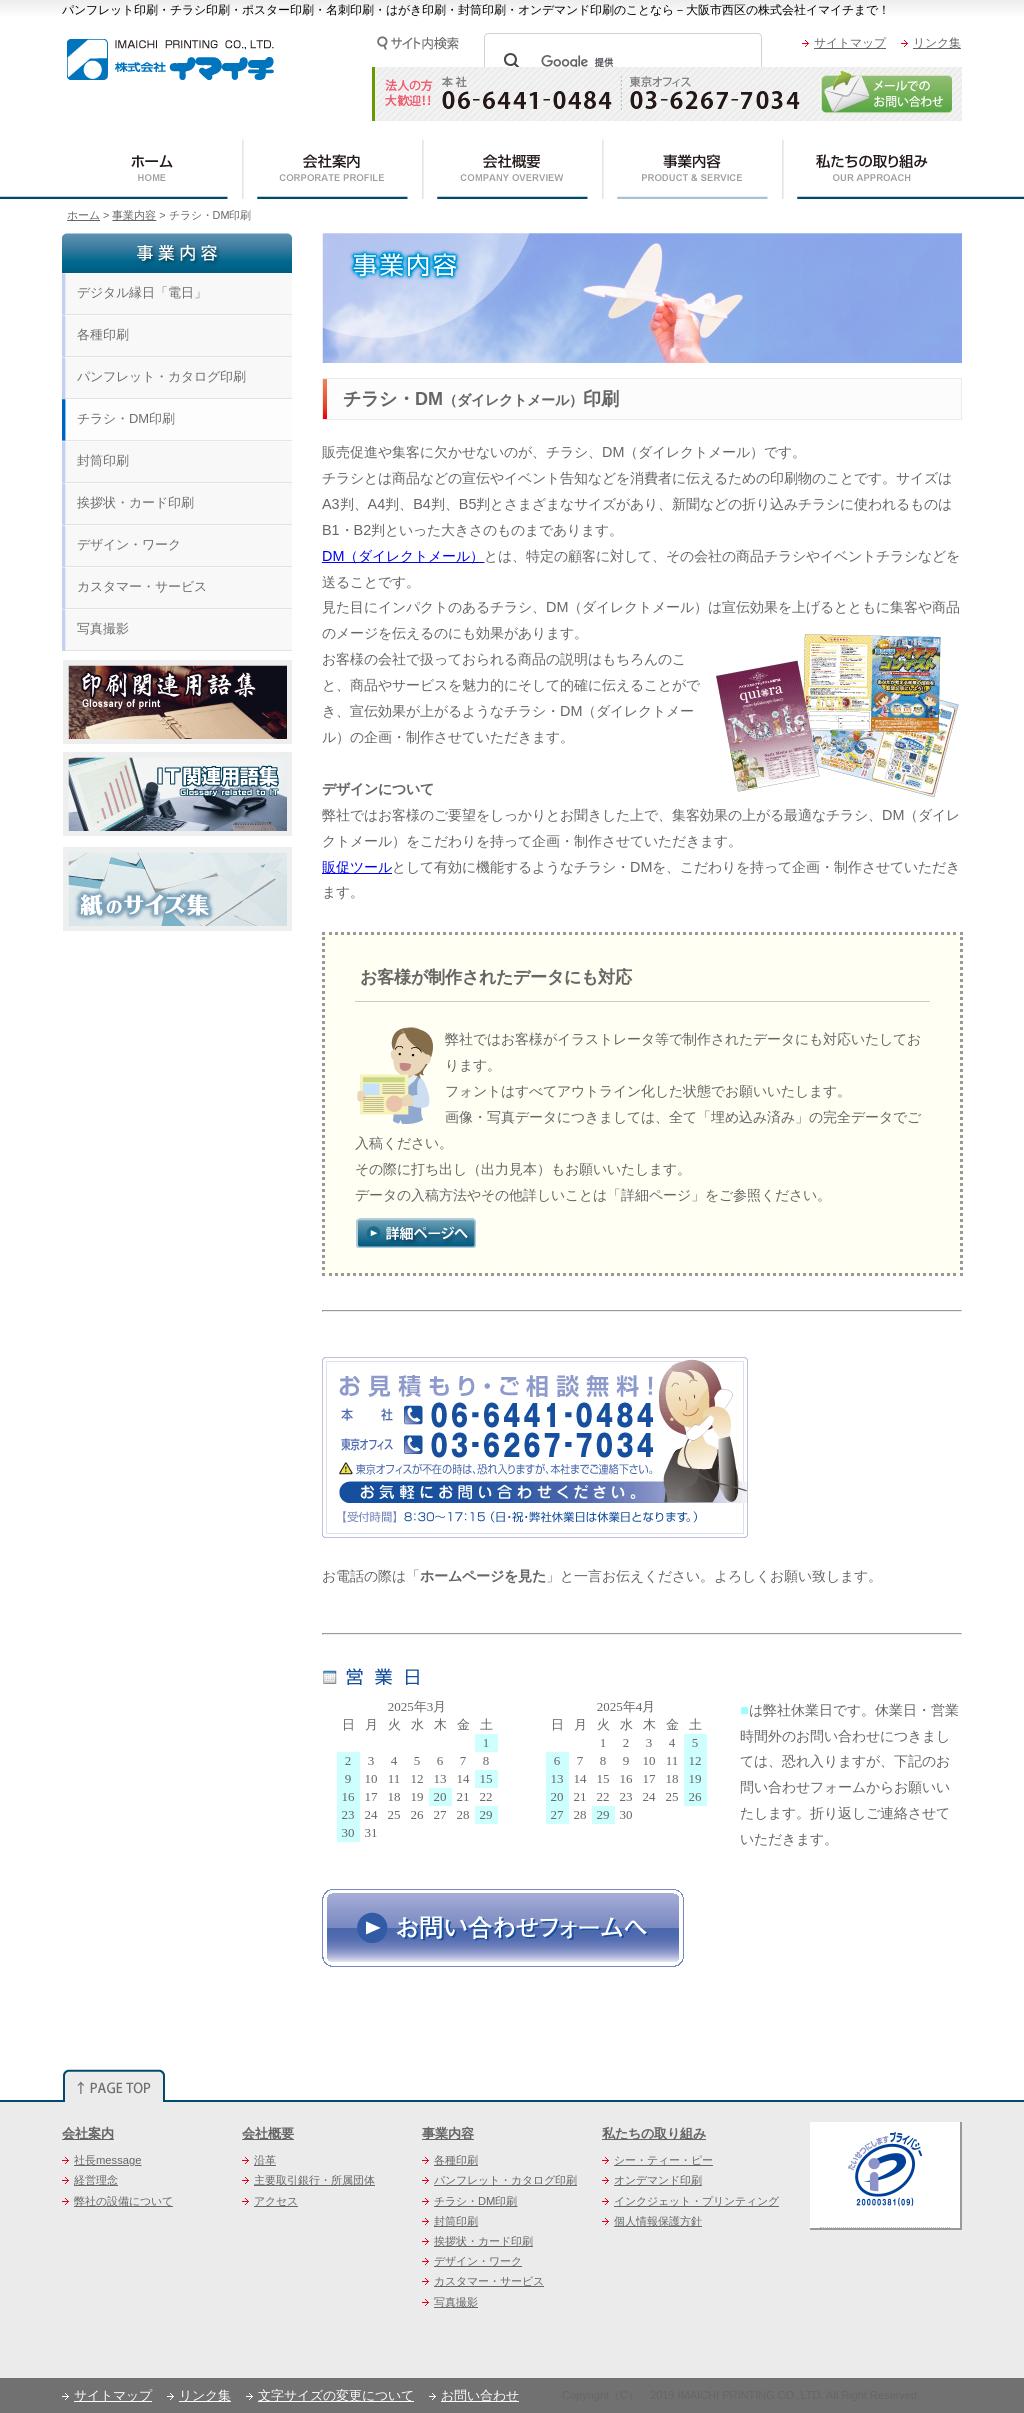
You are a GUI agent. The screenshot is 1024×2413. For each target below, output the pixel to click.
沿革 (259, 2160)
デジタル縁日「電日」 (142, 292)
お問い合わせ (474, 2395)
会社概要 (268, 2133)
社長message (102, 2160)
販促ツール (357, 867)
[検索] (620, 62)
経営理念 (90, 2180)
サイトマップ (844, 43)
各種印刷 (103, 334)
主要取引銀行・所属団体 (308, 2180)
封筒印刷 (103, 460)
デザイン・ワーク (129, 544)
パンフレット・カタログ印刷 (161, 376)
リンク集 (931, 43)
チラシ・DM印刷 (126, 418)
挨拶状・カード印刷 (135, 502)
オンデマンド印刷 (652, 2180)
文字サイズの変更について (330, 2395)
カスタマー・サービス (142, 586)
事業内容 (134, 215)
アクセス (270, 2201)
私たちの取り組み (654, 2133)
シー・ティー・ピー (657, 2160)
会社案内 (88, 2133)
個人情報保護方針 (652, 2221)
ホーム (83, 215)
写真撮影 (103, 628)
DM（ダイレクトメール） (403, 556)
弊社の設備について (117, 2201)
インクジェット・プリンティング (690, 2201)
